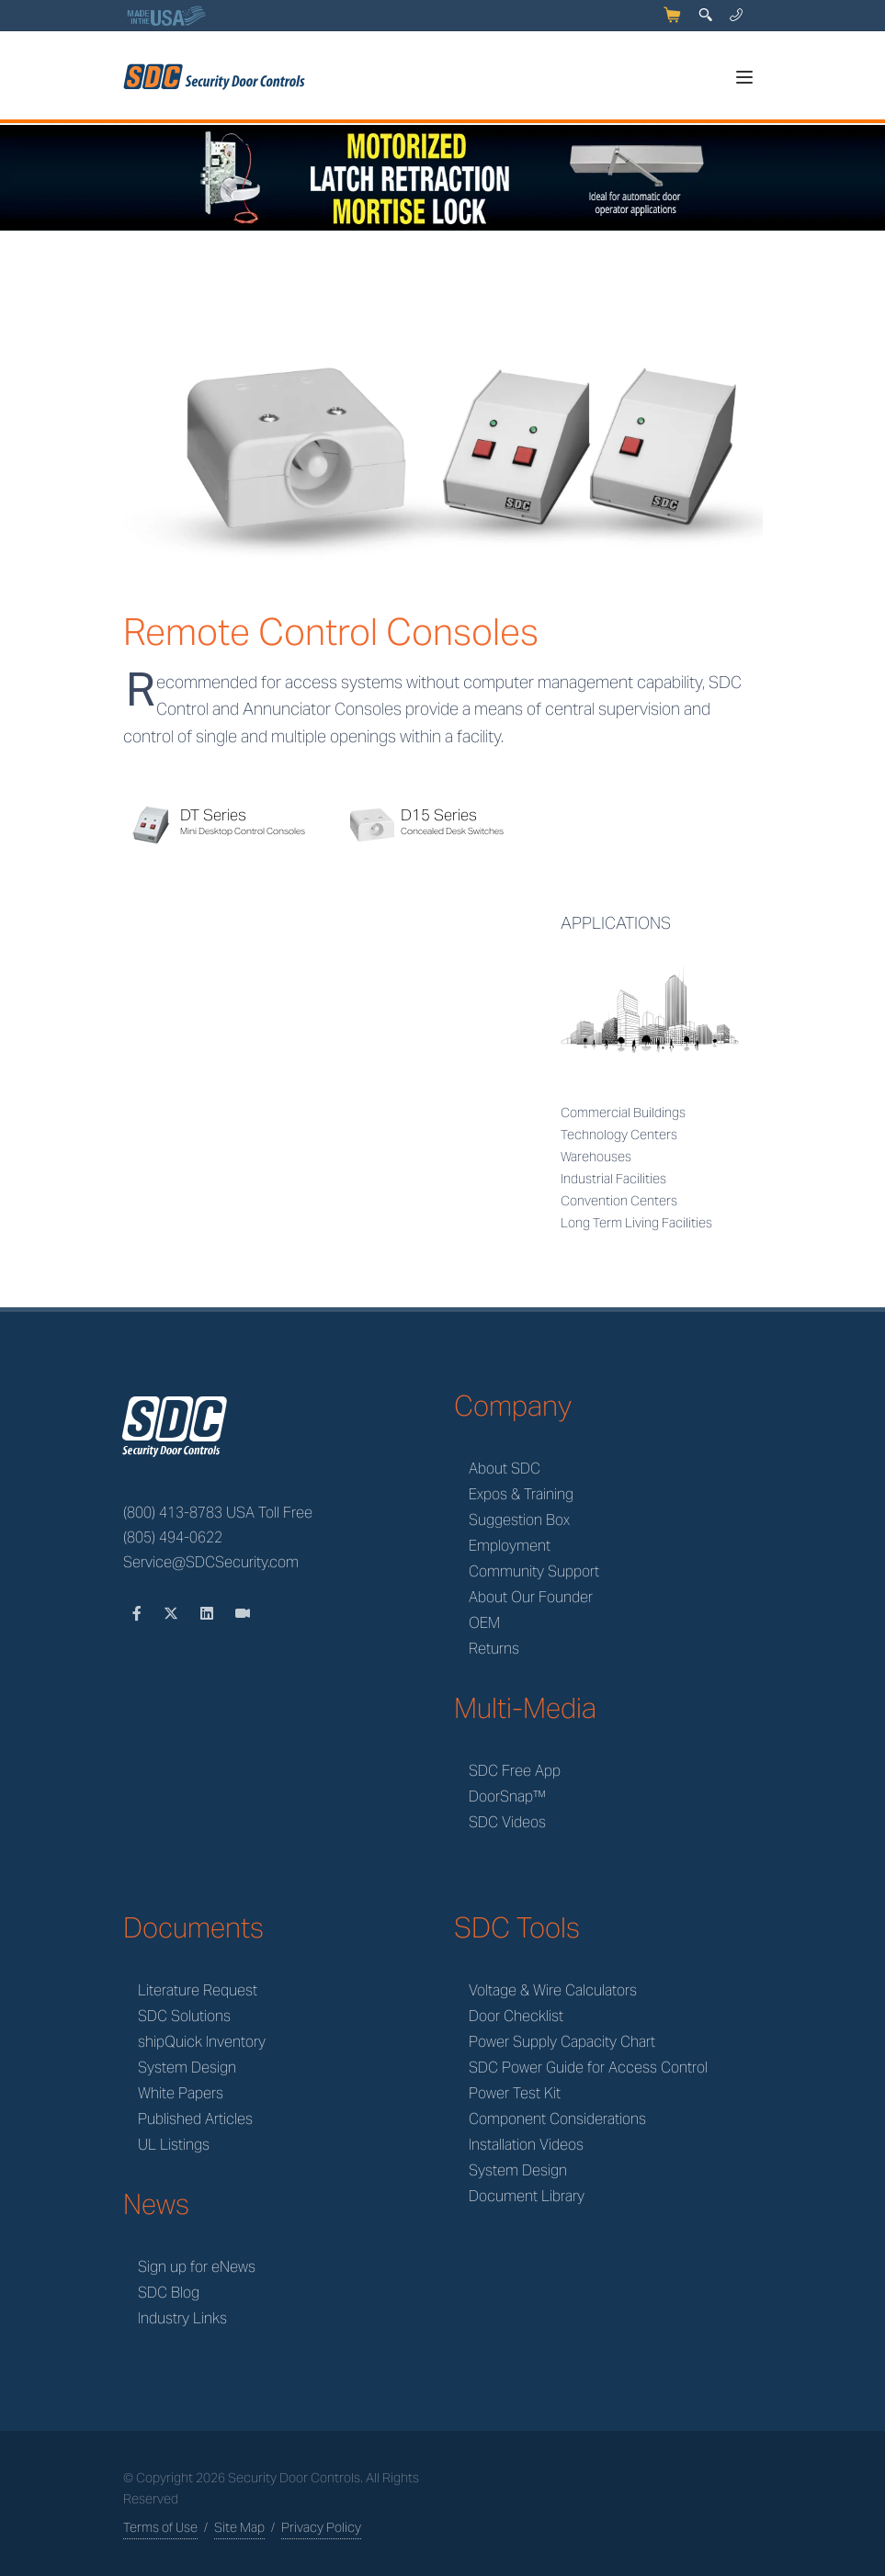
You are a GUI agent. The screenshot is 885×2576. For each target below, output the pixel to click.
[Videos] (242, 1614)
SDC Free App (515, 1770)
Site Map (239, 2527)
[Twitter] (172, 1614)
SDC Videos (507, 1822)
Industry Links (182, 2318)
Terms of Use (160, 2527)
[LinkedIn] (208, 1614)
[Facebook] (138, 1614)
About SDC (504, 1468)
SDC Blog (168, 2292)
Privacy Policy (321, 2527)
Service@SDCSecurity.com (211, 1562)
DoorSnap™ (507, 1796)
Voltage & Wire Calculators (553, 1990)
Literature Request (197, 1990)
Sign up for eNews (196, 2267)
